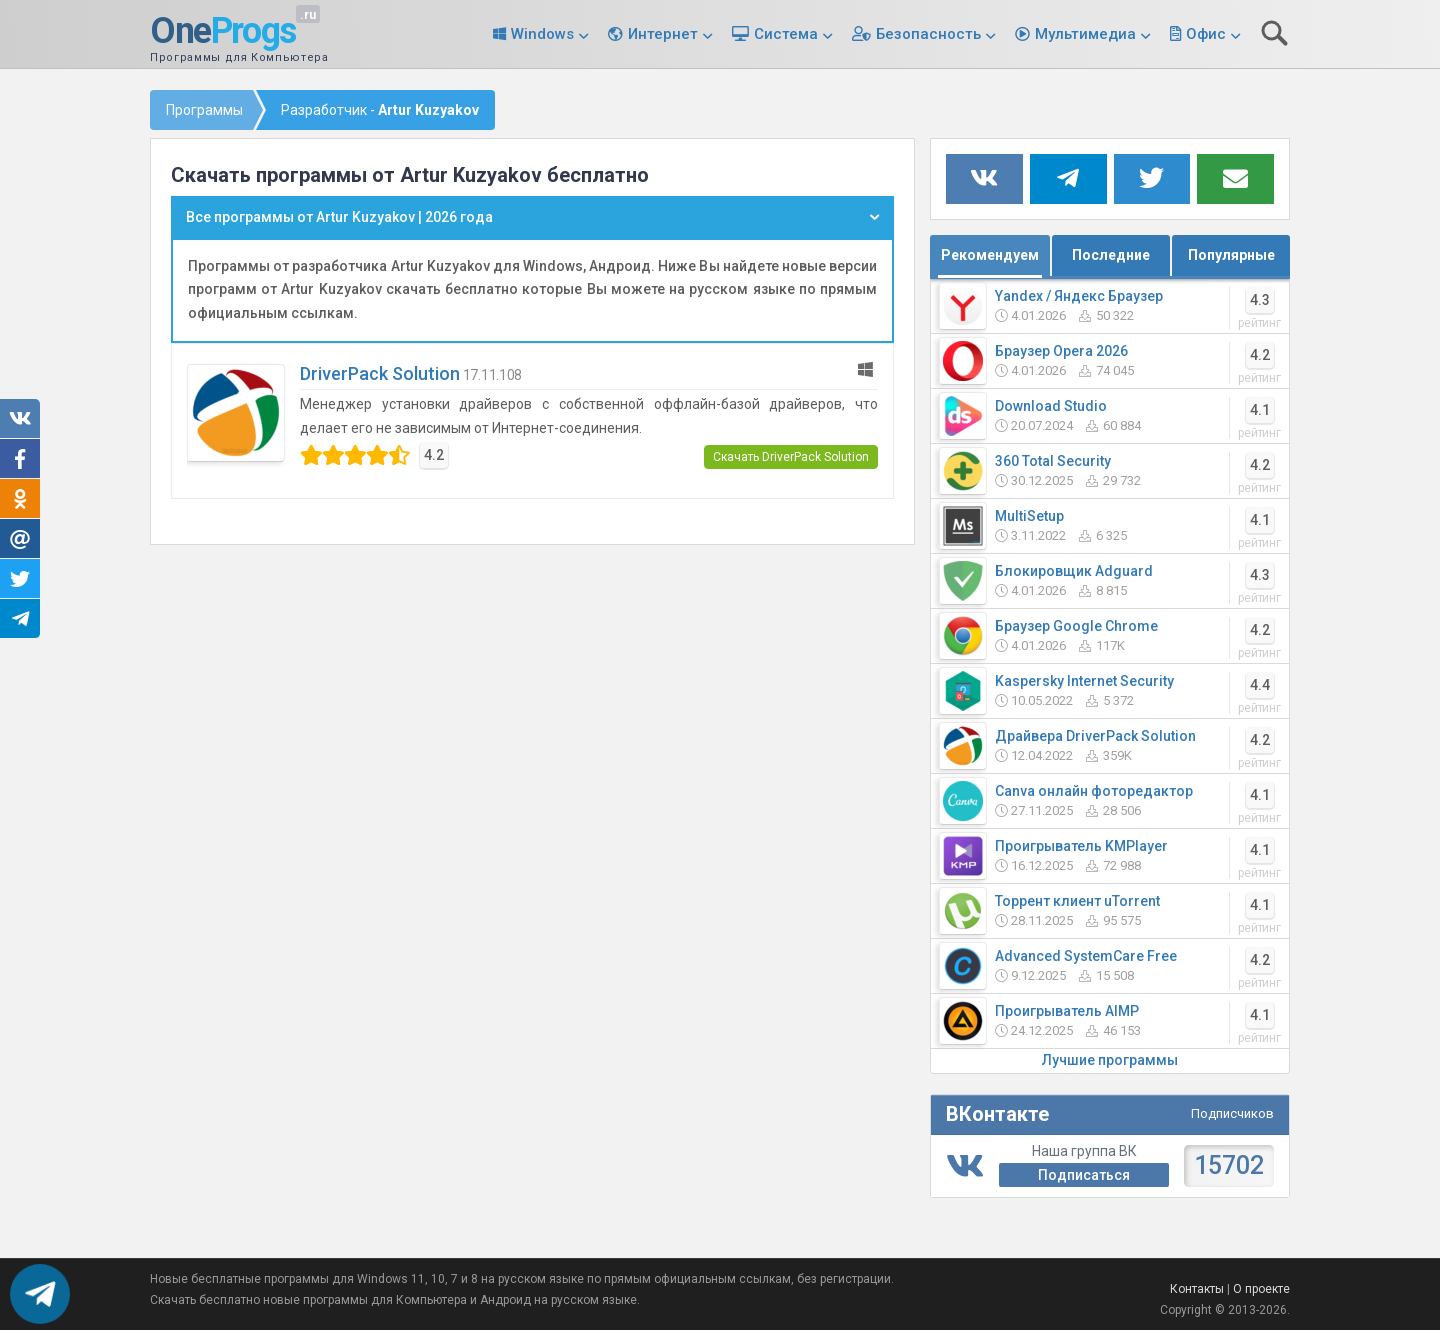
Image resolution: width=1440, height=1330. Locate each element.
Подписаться (1084, 1175)
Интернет (663, 34)
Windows (542, 34)
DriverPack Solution (380, 373)
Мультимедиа (1085, 34)
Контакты (1197, 1289)
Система (786, 34)
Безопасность (928, 34)
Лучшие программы (1110, 1060)
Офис (1206, 34)
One (223, 32)
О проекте (1261, 1289)
